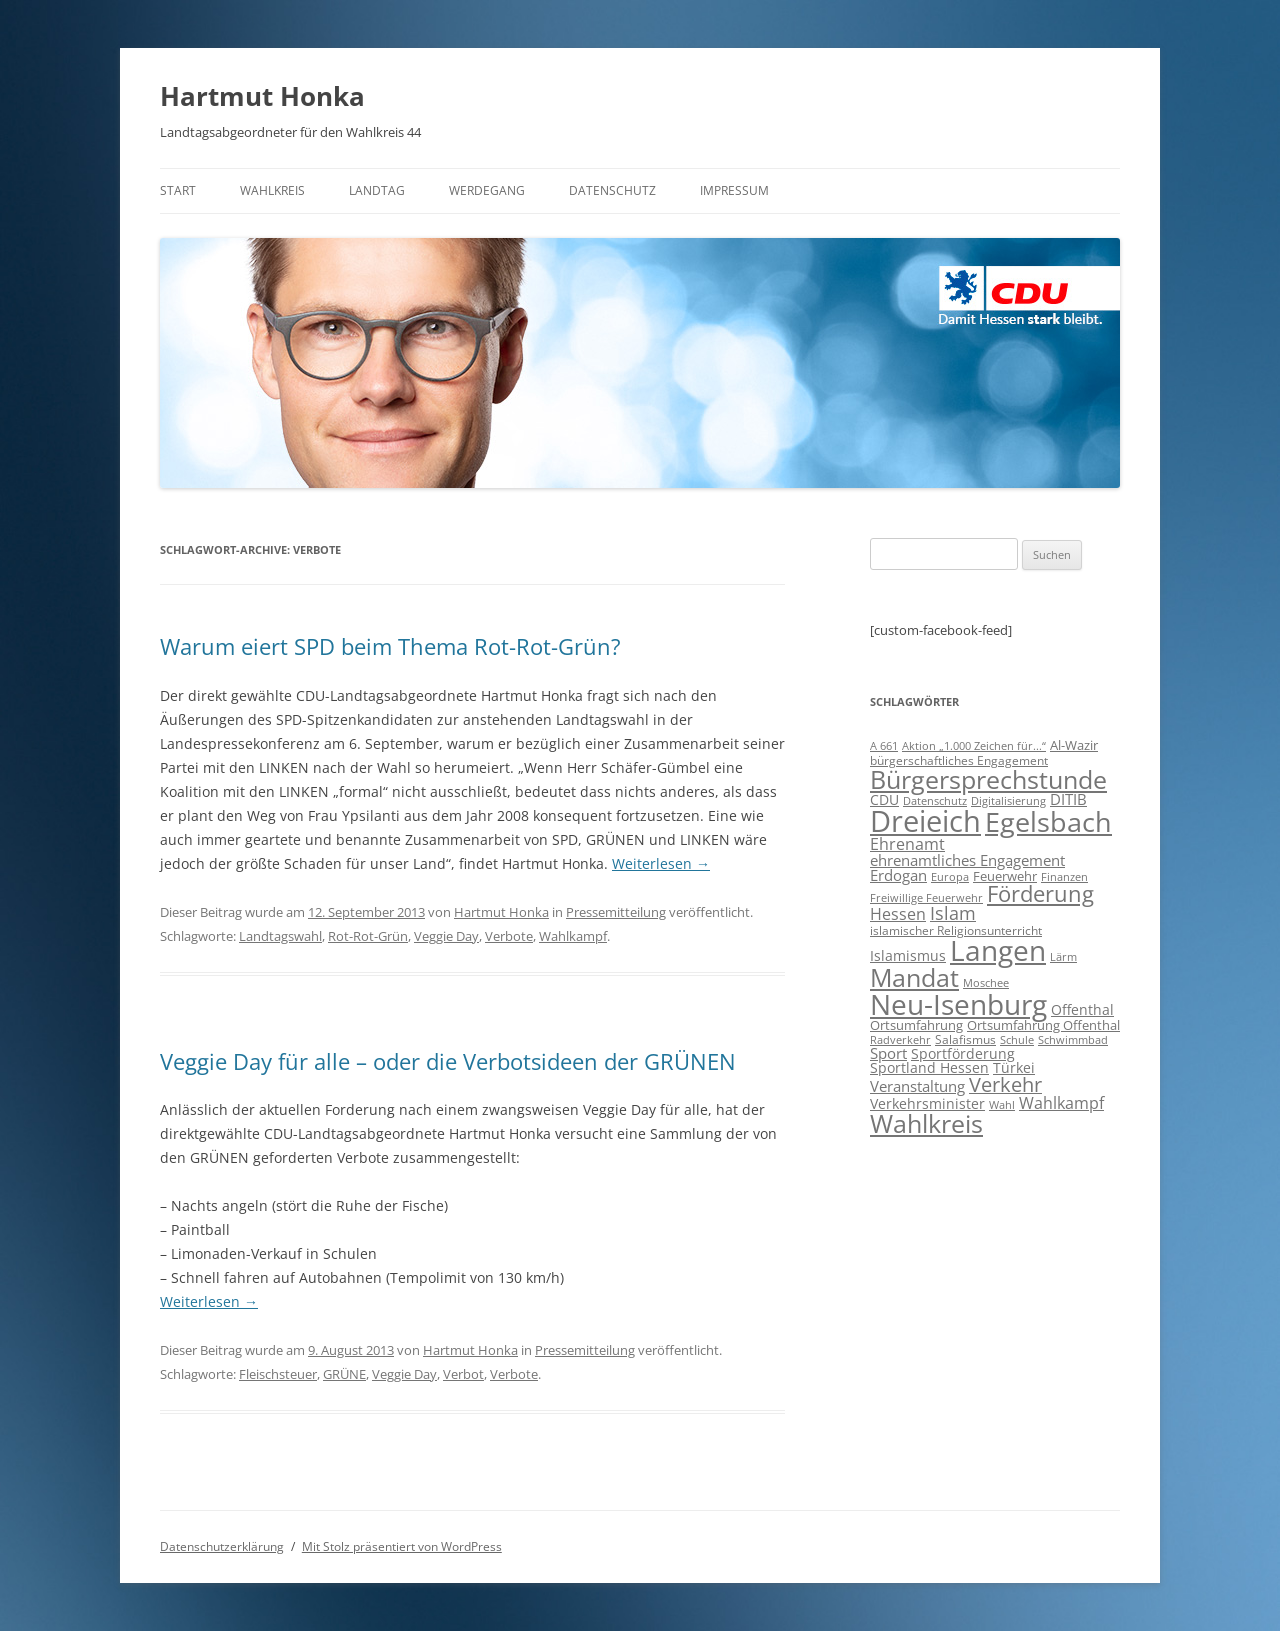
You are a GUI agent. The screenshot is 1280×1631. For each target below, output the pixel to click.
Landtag (377, 190)
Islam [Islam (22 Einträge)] (953, 913)
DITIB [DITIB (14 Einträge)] (1068, 799)
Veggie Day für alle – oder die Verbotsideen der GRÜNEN (448, 1061)
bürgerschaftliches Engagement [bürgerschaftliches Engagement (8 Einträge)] (959, 760)
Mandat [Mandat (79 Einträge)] (914, 977)
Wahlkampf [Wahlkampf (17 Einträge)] (1061, 1103)
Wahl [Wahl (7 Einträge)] (1002, 1104)
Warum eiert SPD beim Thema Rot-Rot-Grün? (390, 646)
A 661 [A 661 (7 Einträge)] (884, 745)
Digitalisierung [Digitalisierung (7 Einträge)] (1008, 800)
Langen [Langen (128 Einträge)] (998, 950)
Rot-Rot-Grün (368, 936)
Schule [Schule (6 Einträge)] (1017, 1040)
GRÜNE (344, 1374)
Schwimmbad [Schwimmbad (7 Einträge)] (1073, 1039)
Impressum (734, 190)
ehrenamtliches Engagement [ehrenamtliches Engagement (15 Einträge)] (967, 860)
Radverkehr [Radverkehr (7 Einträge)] (900, 1039)
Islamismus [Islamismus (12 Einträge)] (908, 955)
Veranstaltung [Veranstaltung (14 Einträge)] (917, 1086)
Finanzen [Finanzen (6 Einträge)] (1064, 877)
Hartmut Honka (262, 96)
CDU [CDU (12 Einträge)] (884, 799)
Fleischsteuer (278, 1374)
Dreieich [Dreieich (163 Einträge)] (925, 821)
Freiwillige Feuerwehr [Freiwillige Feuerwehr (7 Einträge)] (926, 897)
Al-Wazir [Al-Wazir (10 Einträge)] (1074, 745)
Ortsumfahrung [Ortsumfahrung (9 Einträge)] (916, 1025)
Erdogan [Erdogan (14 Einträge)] (898, 875)
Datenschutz (612, 190)
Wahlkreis (272, 190)
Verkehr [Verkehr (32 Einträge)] (1005, 1084)
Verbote (509, 936)
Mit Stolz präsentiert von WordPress (402, 1546)
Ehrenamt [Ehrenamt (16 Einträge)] (907, 844)
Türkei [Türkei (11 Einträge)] (1014, 1067)
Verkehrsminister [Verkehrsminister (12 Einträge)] (927, 1103)
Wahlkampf (573, 936)
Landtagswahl (280, 936)
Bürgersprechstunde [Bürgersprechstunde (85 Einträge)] (988, 779)
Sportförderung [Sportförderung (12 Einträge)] (963, 1053)
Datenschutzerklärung (222, 1546)
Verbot (463, 1374)
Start (178, 190)
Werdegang (487, 190)
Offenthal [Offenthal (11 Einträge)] (1082, 1009)
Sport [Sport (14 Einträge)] (888, 1053)
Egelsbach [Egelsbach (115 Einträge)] (1048, 821)
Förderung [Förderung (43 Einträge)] (1040, 893)
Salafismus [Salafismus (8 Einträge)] (965, 1039)
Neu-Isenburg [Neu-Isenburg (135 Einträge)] (958, 1004)
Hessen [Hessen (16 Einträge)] (898, 914)
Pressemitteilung (616, 912)
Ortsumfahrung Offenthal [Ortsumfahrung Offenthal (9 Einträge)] (1043, 1025)
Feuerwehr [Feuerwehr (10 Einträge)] (1005, 876)
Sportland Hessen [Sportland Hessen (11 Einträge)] (929, 1067)
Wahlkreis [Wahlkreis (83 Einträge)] (926, 1123)
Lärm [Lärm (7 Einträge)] (1063, 956)
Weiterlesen (661, 863)
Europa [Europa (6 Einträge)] (950, 877)
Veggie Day (446, 936)
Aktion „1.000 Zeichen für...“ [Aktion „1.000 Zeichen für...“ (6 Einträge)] (974, 746)
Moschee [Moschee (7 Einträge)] (986, 982)
